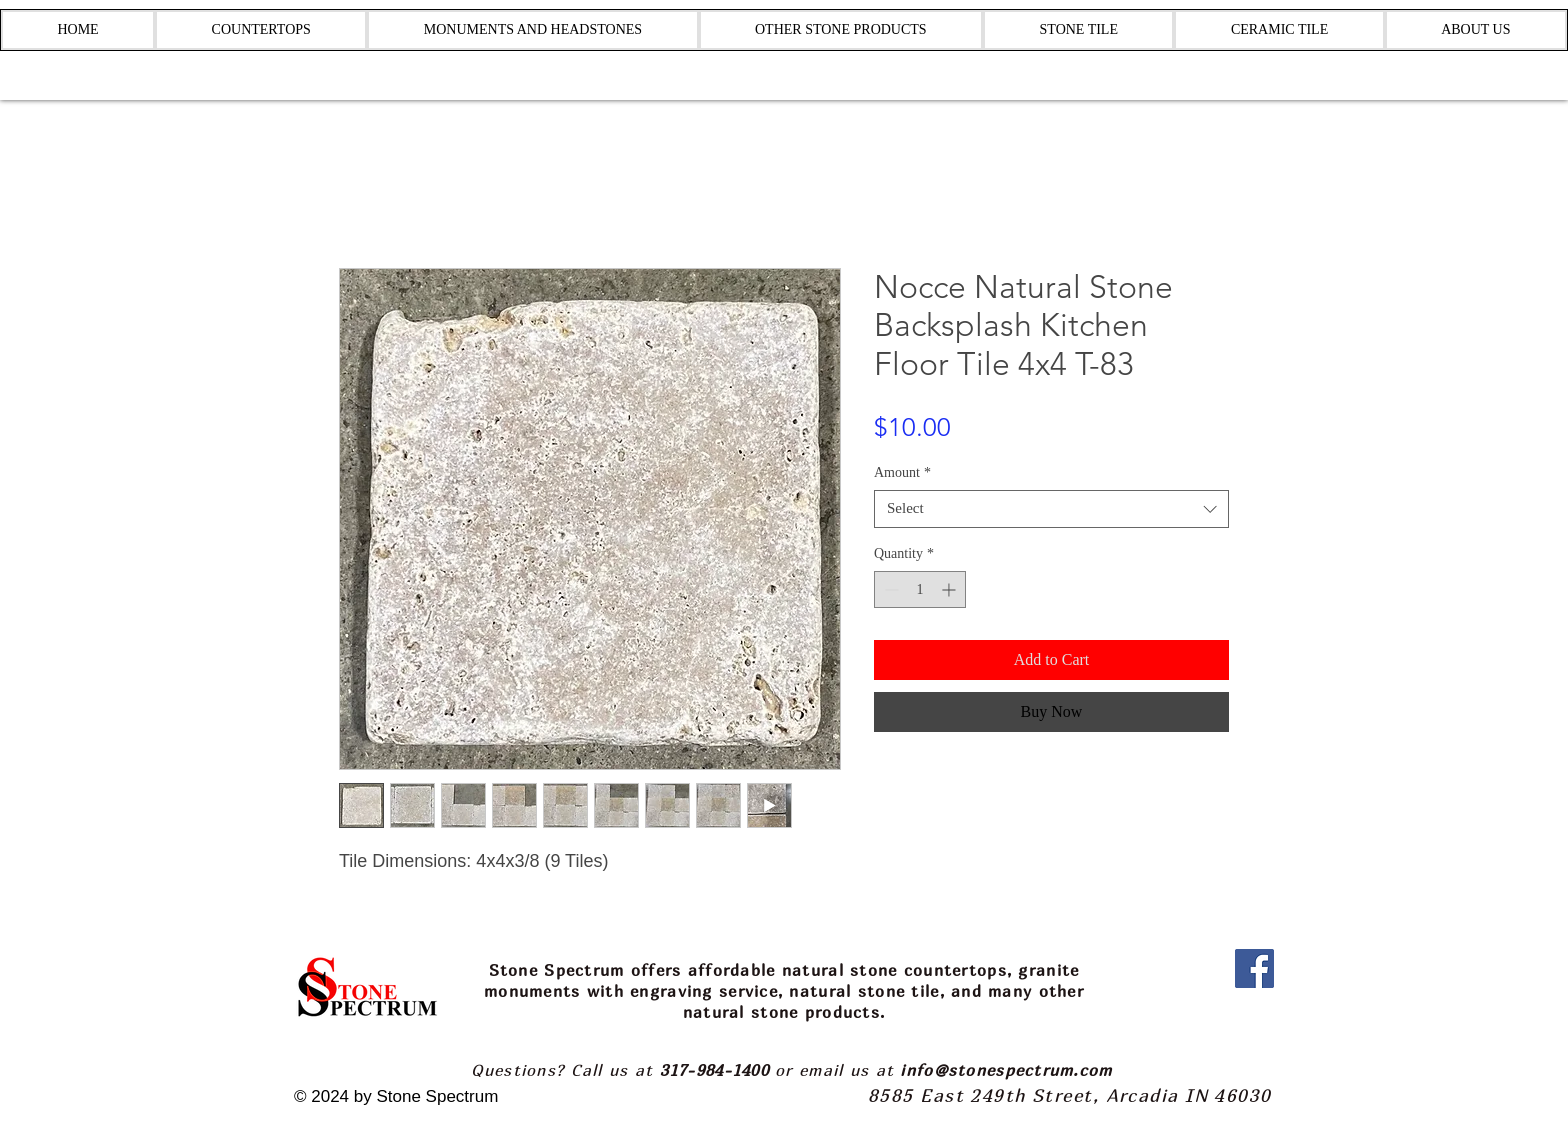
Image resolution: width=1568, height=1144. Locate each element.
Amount (902, 472)
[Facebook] (1254, 968)
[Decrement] (889, 589)
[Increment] (950, 589)
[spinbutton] (920, 589)
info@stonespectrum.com (1006, 1070)
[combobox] (1051, 509)
